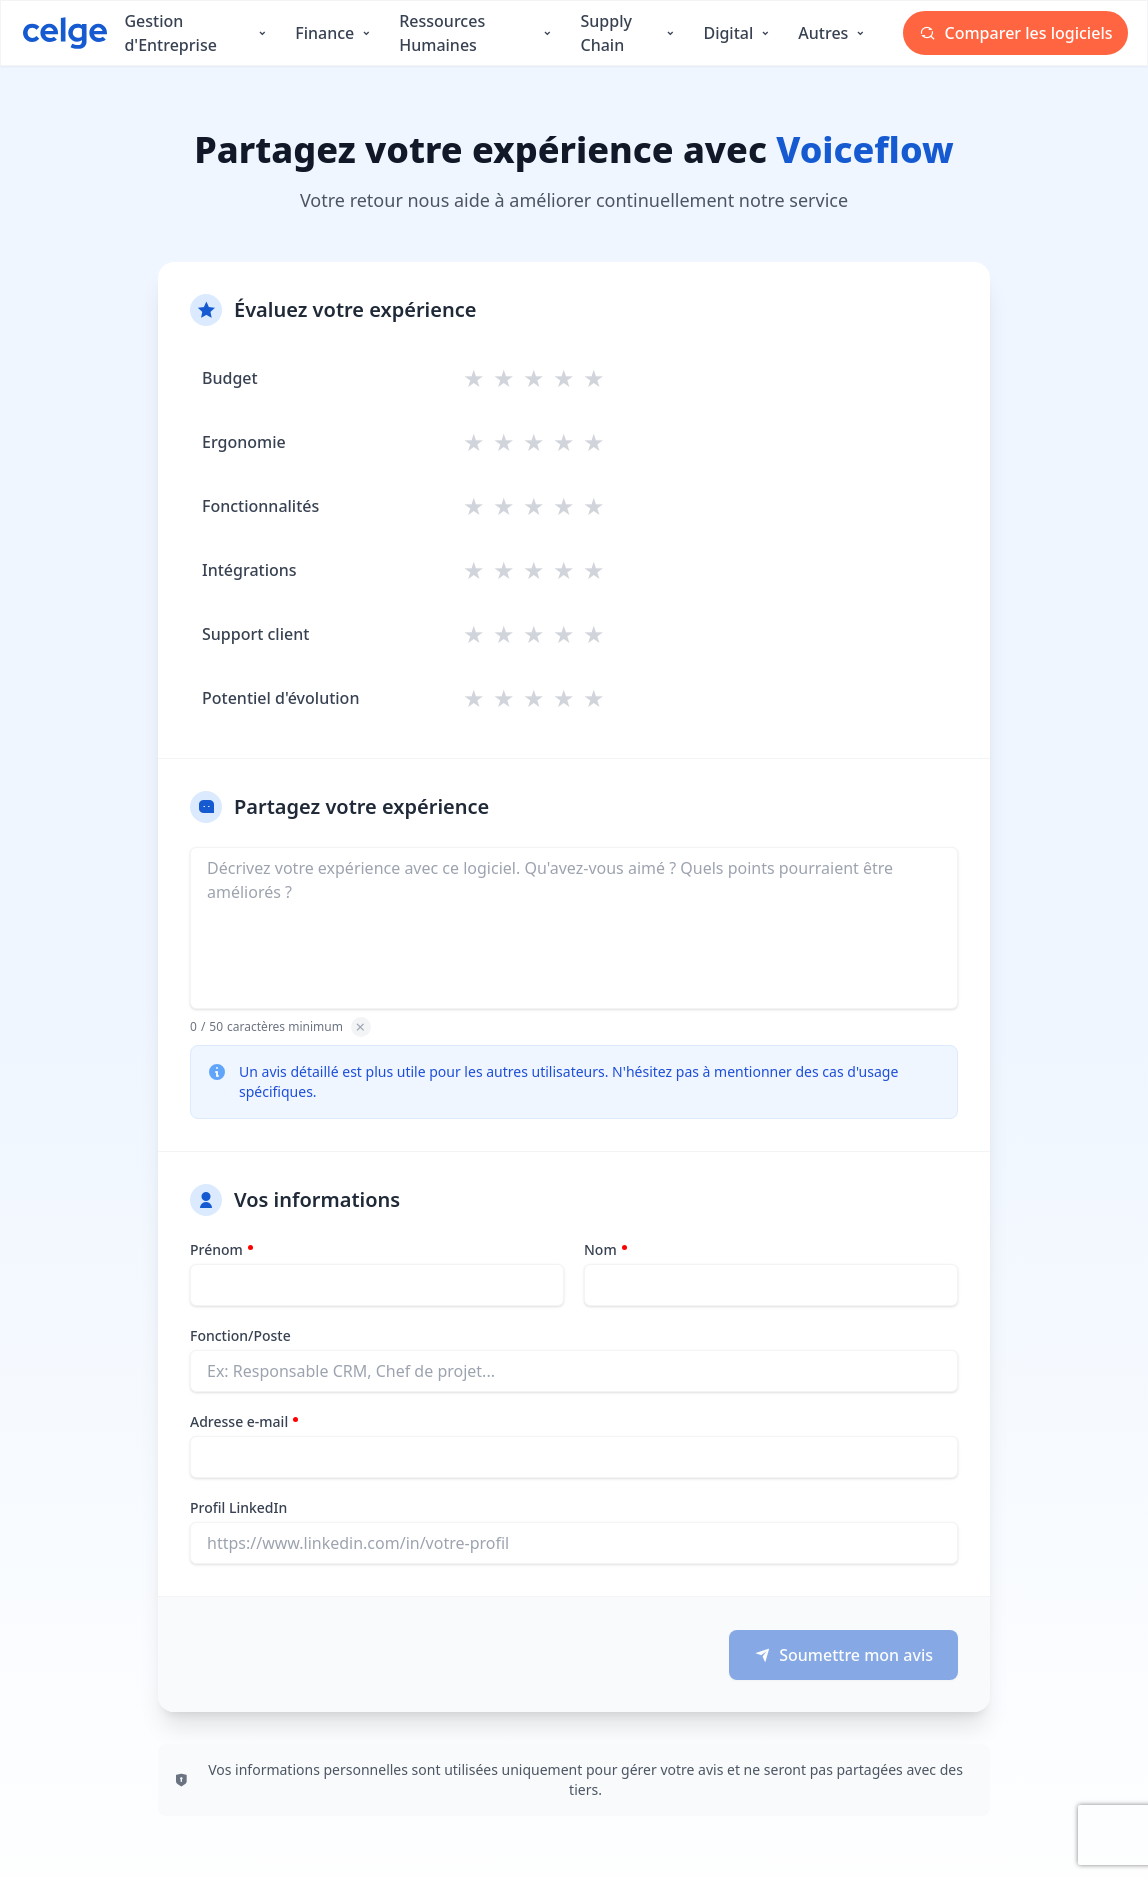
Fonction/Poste (240, 1335)
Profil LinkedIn (238, 1507)
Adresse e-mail (239, 1421)
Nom (600, 1249)
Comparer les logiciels (1016, 33)
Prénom (216, 1249)
